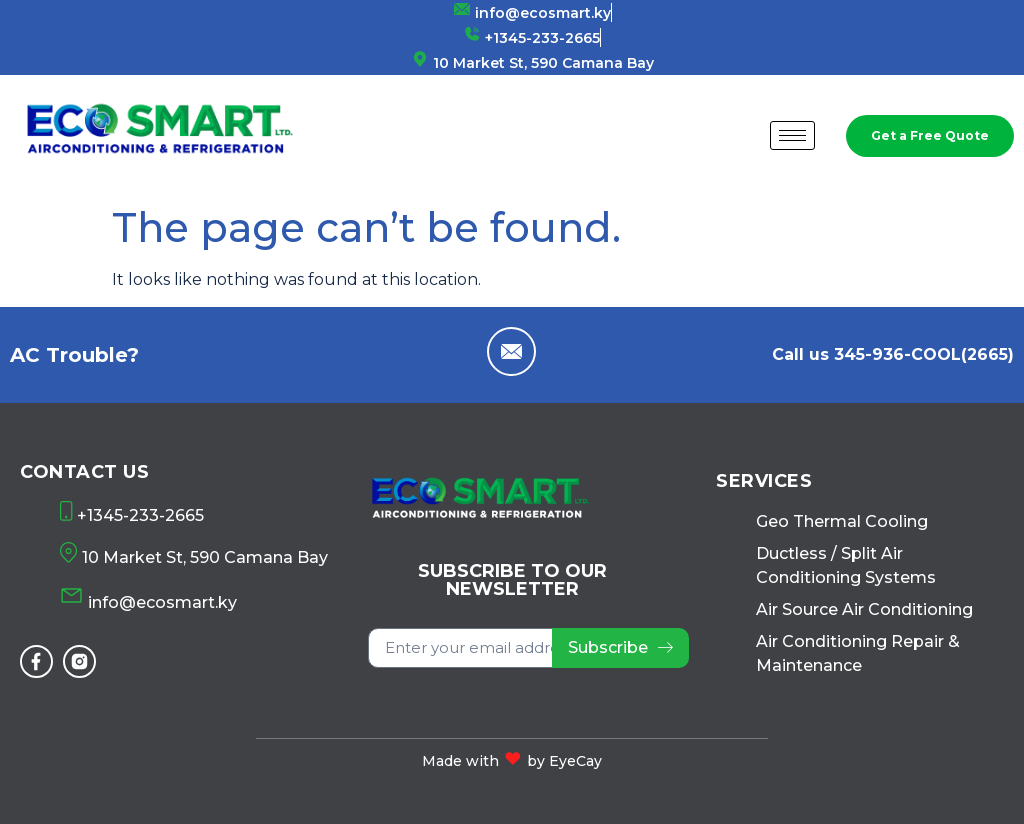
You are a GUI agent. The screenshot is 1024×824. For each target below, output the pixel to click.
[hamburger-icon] (792, 135)
